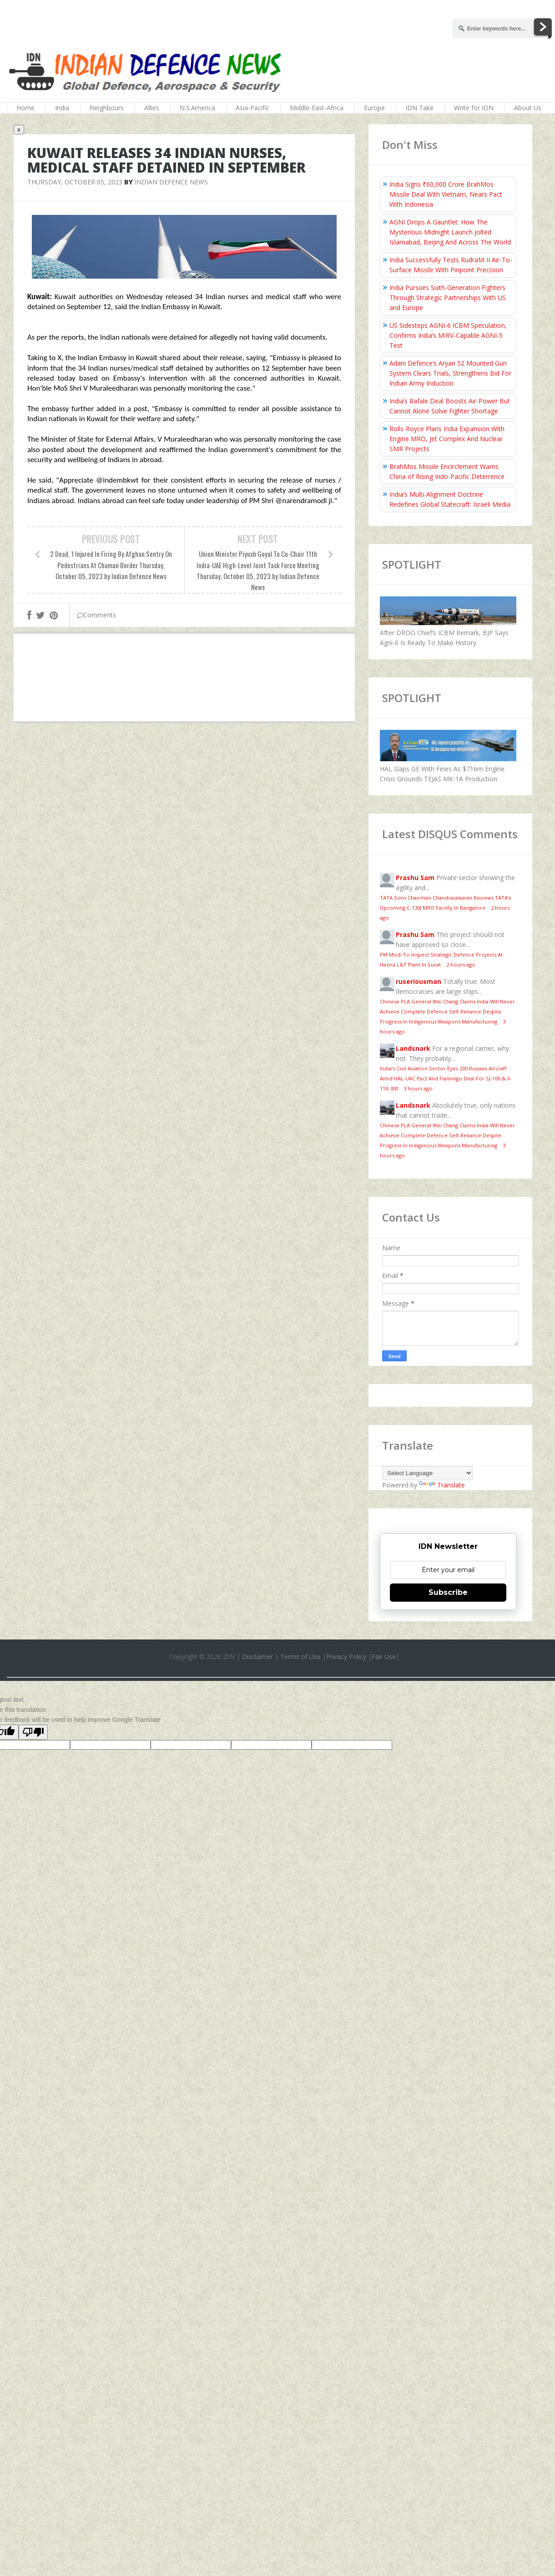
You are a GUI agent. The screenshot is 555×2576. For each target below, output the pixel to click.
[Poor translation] (33, 1732)
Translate (442, 1485)
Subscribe (448, 1592)
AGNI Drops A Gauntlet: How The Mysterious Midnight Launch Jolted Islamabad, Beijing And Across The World (450, 232)
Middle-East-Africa (316, 107)
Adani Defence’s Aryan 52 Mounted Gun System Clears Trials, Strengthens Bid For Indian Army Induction (450, 373)
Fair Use (384, 1656)
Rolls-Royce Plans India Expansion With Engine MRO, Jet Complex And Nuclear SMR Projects (447, 438)
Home (25, 107)
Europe (374, 107)
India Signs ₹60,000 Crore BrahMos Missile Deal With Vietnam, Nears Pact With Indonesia (445, 194)
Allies (151, 107)
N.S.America (197, 107)
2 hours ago (460, 964)
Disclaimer (257, 1656)
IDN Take (419, 107)
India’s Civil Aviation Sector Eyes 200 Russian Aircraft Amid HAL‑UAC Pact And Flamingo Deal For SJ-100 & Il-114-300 (446, 1078)
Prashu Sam (415, 877)
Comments (96, 615)
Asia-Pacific (252, 107)
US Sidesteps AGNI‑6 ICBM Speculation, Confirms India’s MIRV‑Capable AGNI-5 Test (448, 335)
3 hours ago (418, 1088)
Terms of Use (300, 1656)
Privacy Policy (346, 1656)
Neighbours (107, 107)
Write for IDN (474, 107)
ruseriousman (418, 981)
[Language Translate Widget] (427, 1473)
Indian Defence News (171, 182)
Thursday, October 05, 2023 (74, 182)
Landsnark (413, 1048)
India (62, 107)
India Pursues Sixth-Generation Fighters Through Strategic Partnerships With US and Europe (447, 297)
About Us (527, 107)
